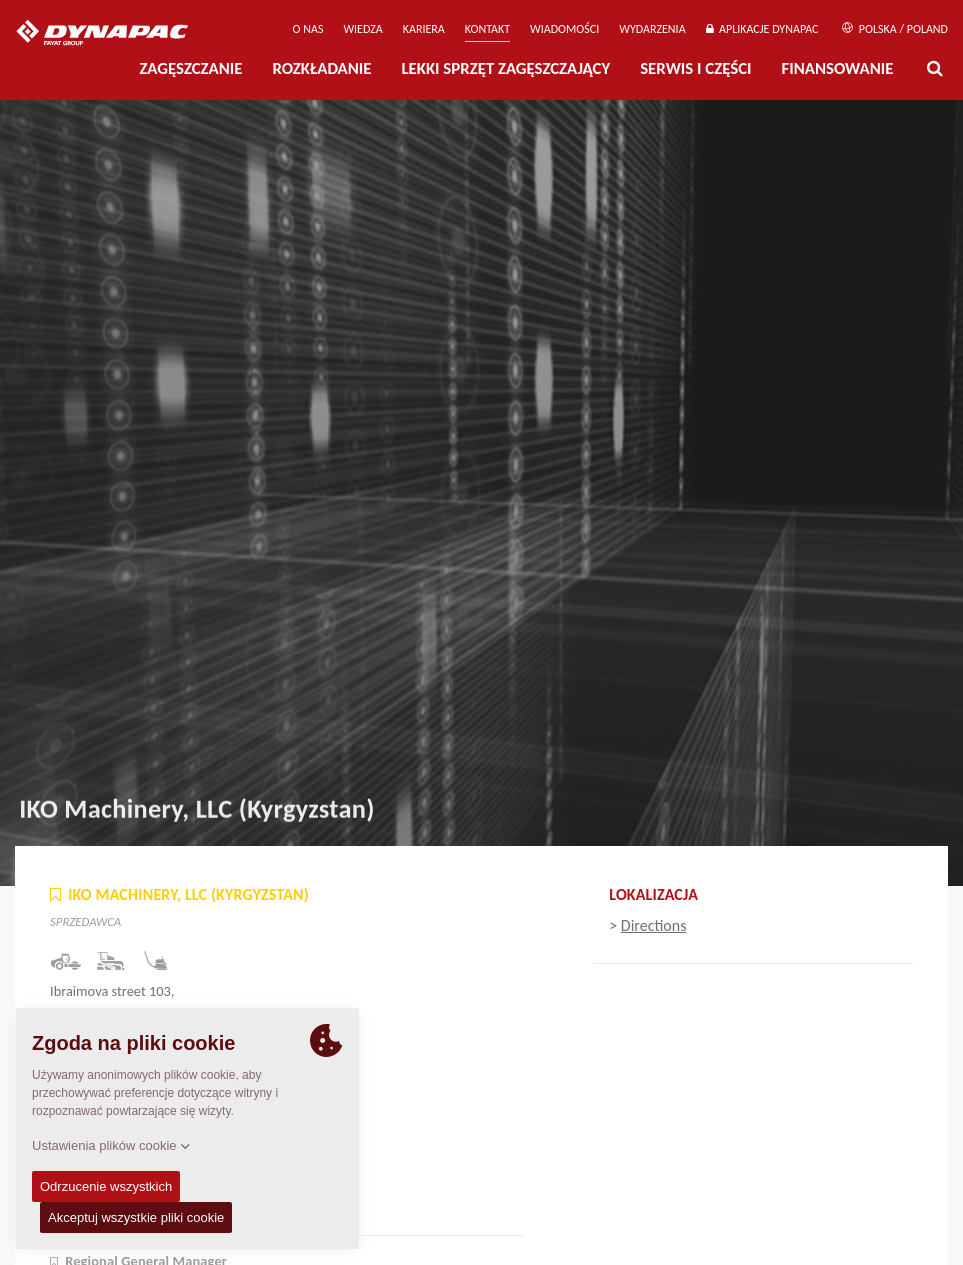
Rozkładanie (321, 68)
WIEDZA (362, 29)
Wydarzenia (652, 29)
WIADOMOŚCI (564, 29)
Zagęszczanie (190, 68)
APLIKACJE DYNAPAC (762, 29)
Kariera (424, 29)
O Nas (308, 29)
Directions (654, 925)
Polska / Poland (895, 29)
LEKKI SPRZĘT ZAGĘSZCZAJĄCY (505, 68)
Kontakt (487, 29)
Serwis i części (695, 68)
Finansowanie (838, 68)
